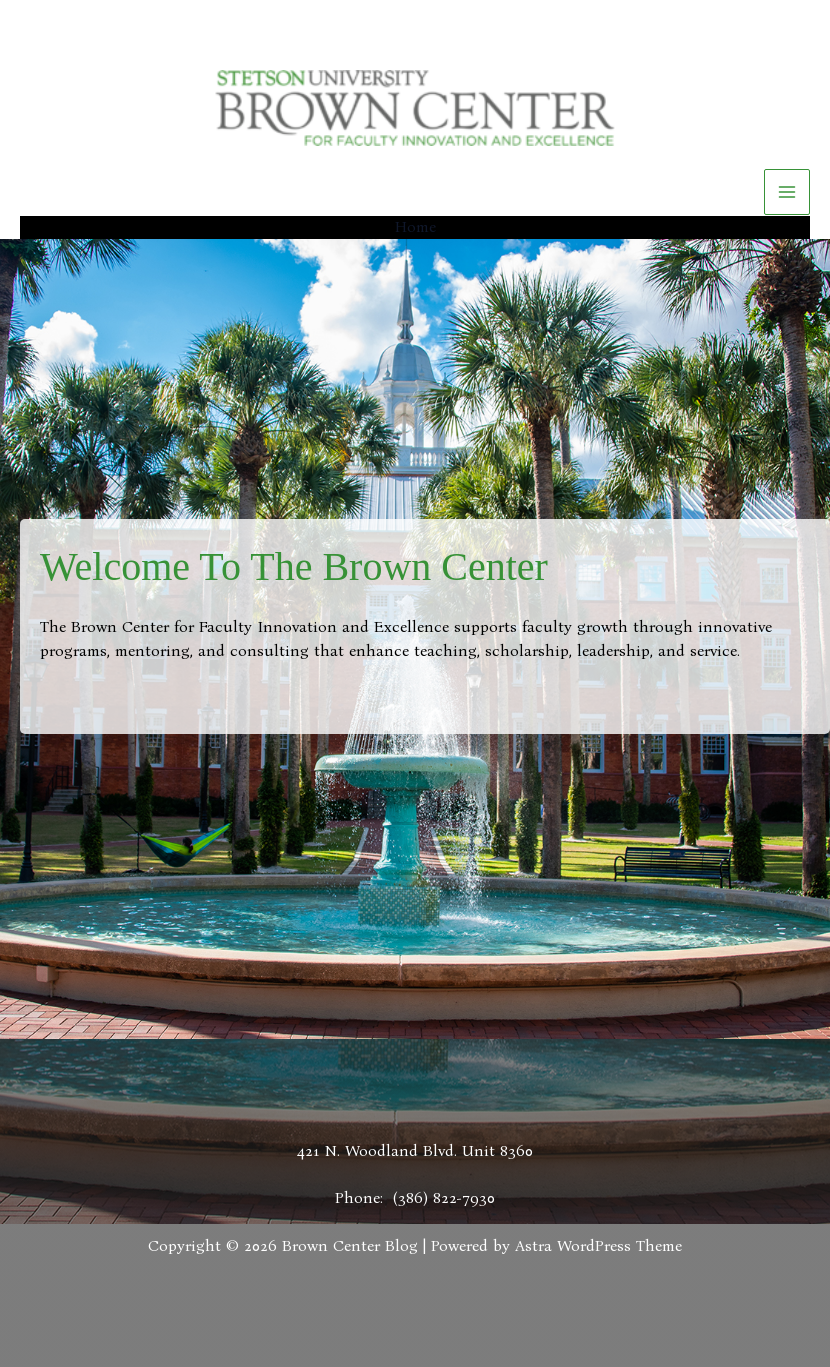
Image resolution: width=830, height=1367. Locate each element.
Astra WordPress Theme (598, 1245)
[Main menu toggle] (787, 192)
